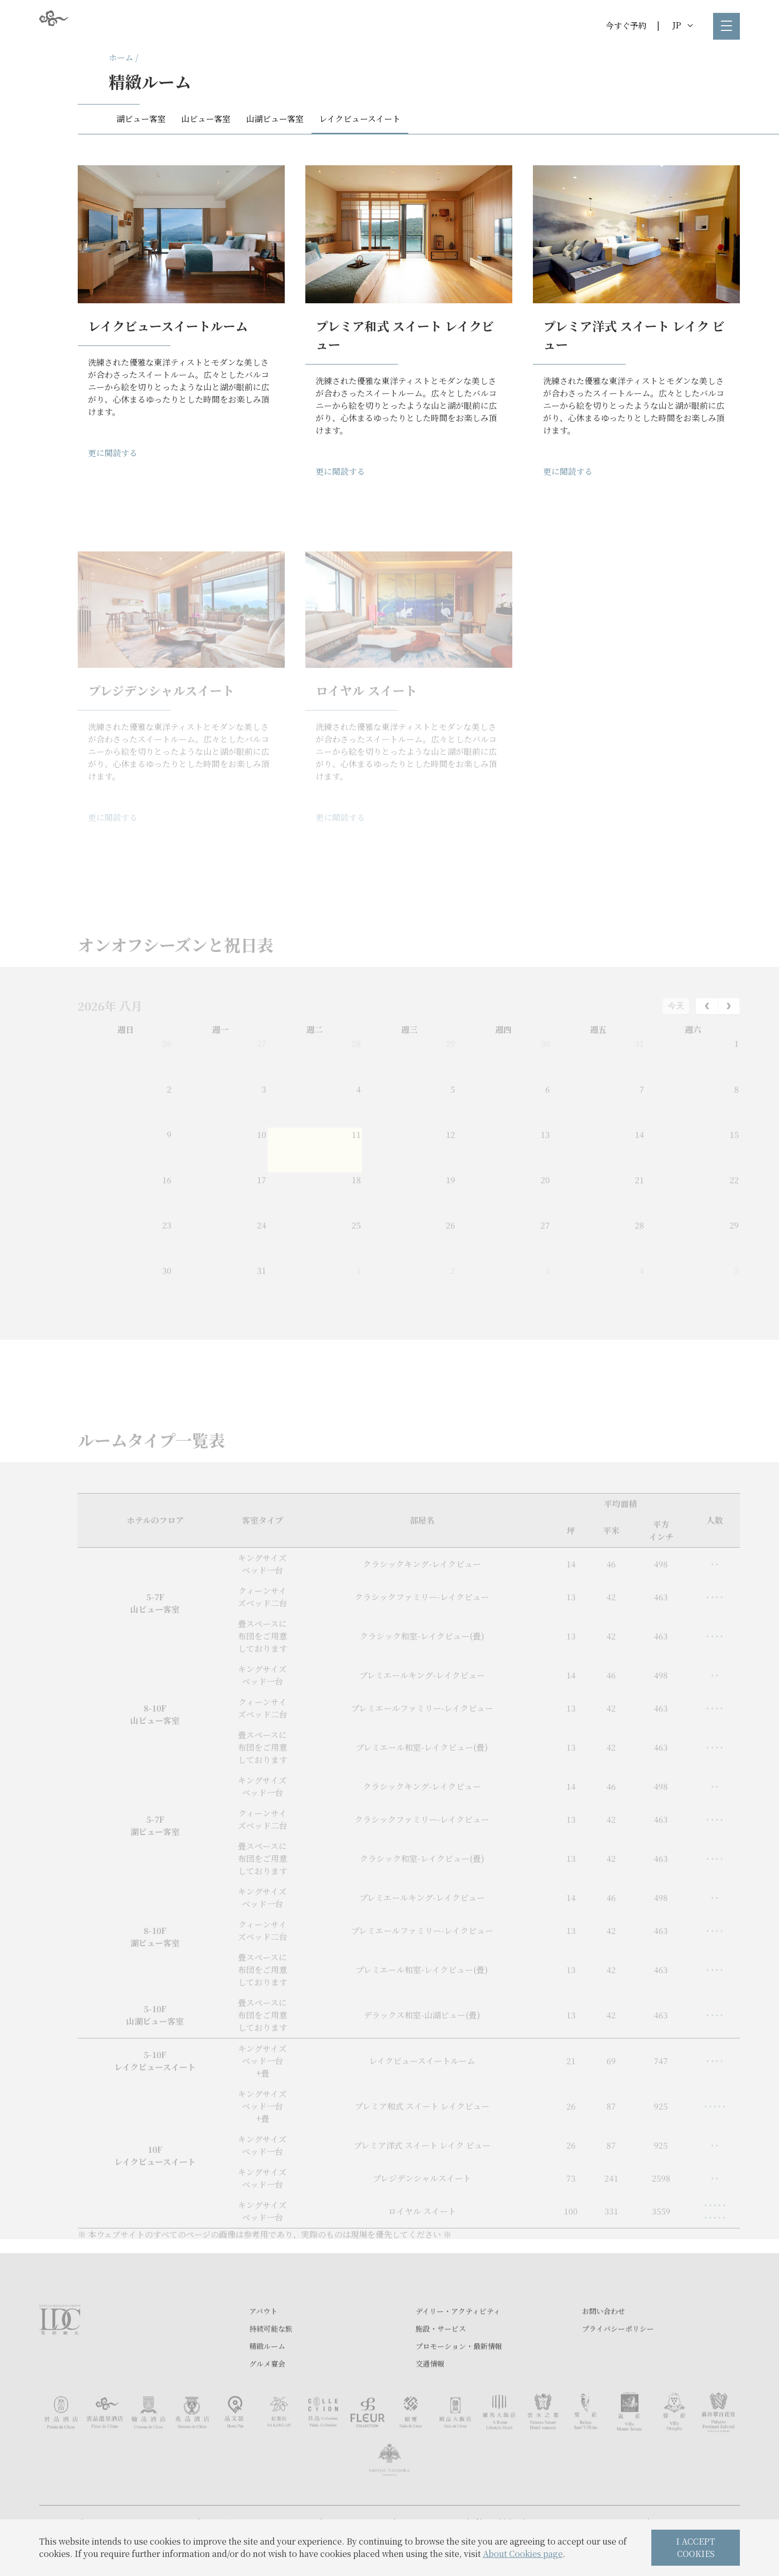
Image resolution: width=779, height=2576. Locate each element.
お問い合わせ (603, 2346)
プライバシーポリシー (618, 2363)
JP (682, 25)
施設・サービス (441, 2363)
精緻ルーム (267, 2381)
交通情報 (430, 2398)
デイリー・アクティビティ (458, 2346)
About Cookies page (523, 2554)
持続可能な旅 (270, 2363)
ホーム (121, 57)
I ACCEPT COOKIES (695, 2547)
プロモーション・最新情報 (459, 2381)
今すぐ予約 (626, 25)
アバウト (263, 2346)
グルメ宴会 (267, 2398)
